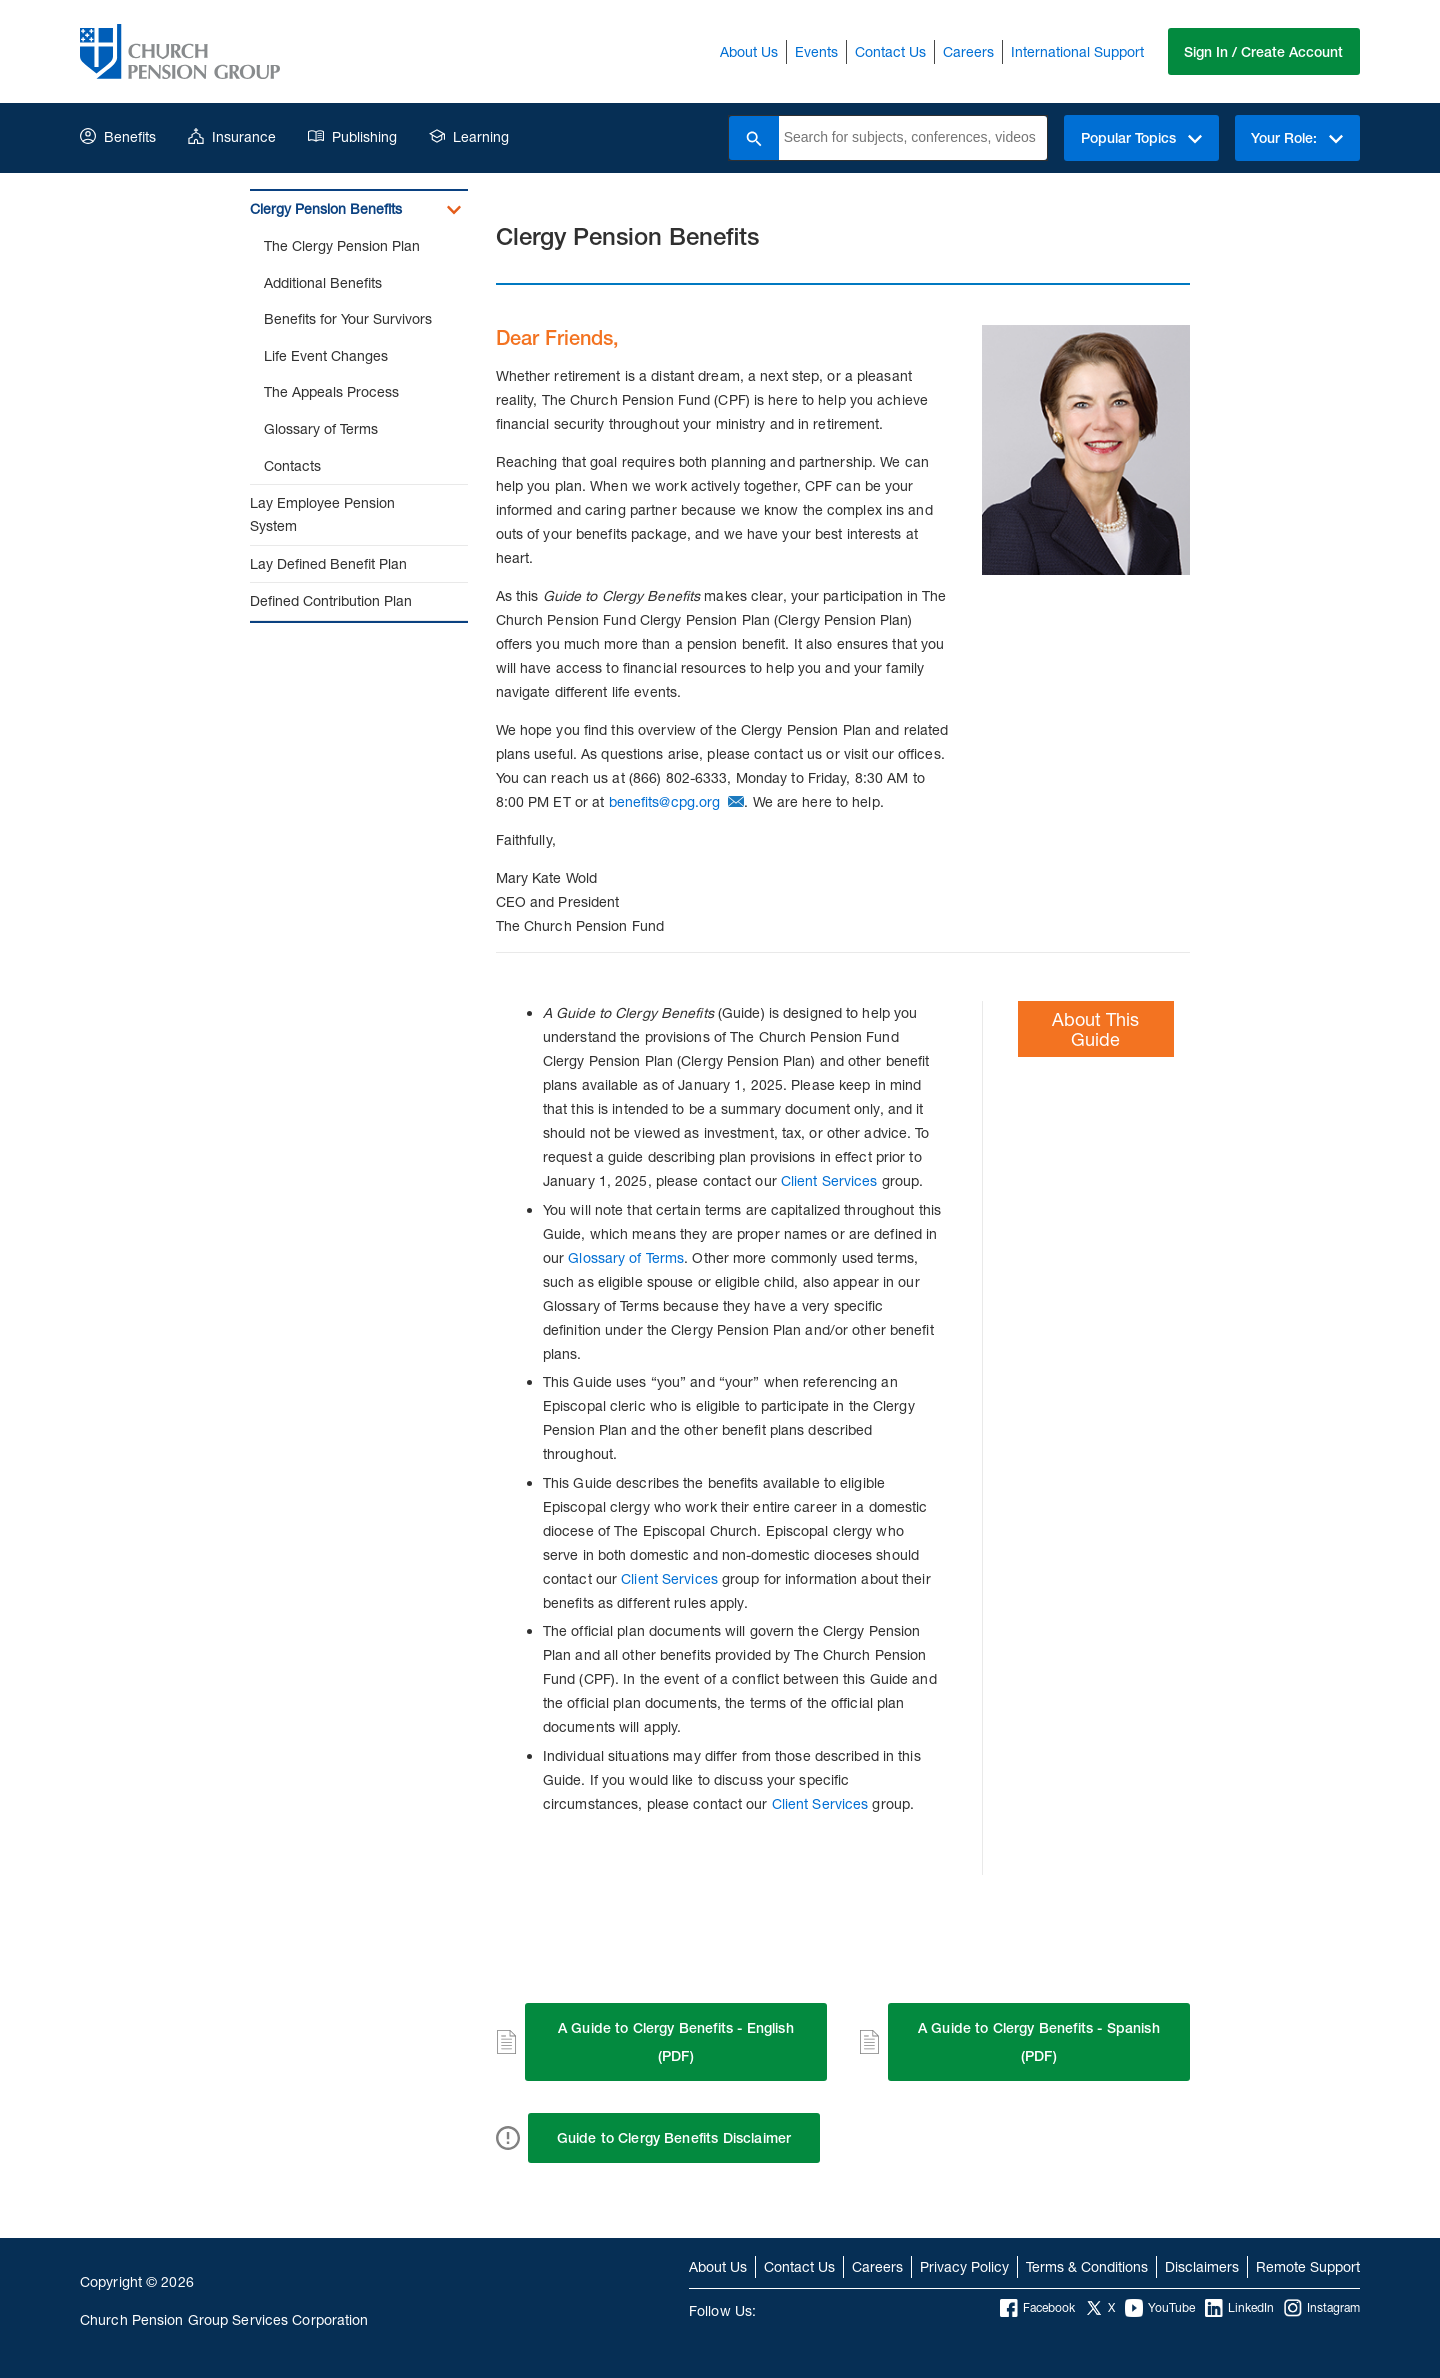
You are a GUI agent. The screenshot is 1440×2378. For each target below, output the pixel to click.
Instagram (1322, 2308)
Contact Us (889, 51)
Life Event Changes (326, 355)
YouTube (1160, 2308)
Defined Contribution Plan (331, 600)
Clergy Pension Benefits (326, 208)
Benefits (118, 136)
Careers (967, 51)
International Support (1076, 51)
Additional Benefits (323, 282)
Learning (469, 136)
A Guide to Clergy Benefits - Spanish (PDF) (1039, 2042)
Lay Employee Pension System (322, 514)
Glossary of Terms (321, 428)
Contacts (292, 465)
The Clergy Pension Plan (342, 245)
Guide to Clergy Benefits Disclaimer (674, 2138)
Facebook (1037, 2308)
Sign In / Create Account (1263, 52)
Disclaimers (1202, 2266)
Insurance (232, 136)
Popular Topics (1140, 138)
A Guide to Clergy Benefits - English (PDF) (676, 2042)
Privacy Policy (964, 2266)
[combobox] (912, 138)
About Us (748, 51)
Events (815, 51)
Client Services (829, 1180)
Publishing (352, 136)
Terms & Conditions (1087, 2266)
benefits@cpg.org (665, 801)
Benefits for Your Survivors (348, 318)
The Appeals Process (331, 391)
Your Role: (1297, 138)
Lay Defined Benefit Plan (328, 563)
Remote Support (1308, 2266)
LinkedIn (1239, 2308)
